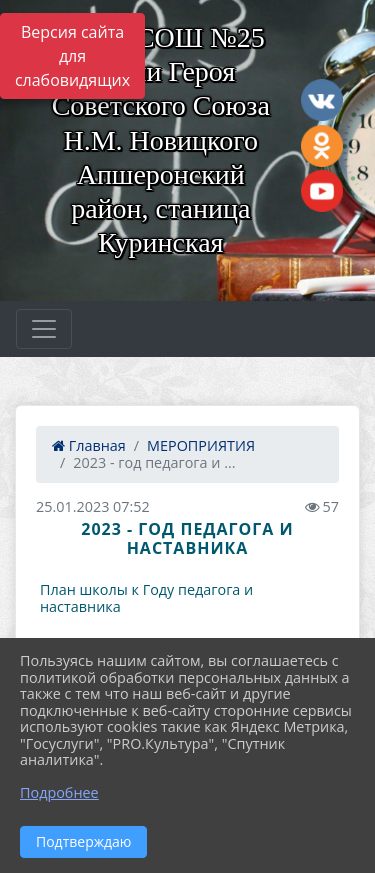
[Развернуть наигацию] (44, 329)
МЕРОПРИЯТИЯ (201, 445)
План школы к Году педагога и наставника (146, 598)
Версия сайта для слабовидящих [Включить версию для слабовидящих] (72, 56)
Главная (89, 445)
